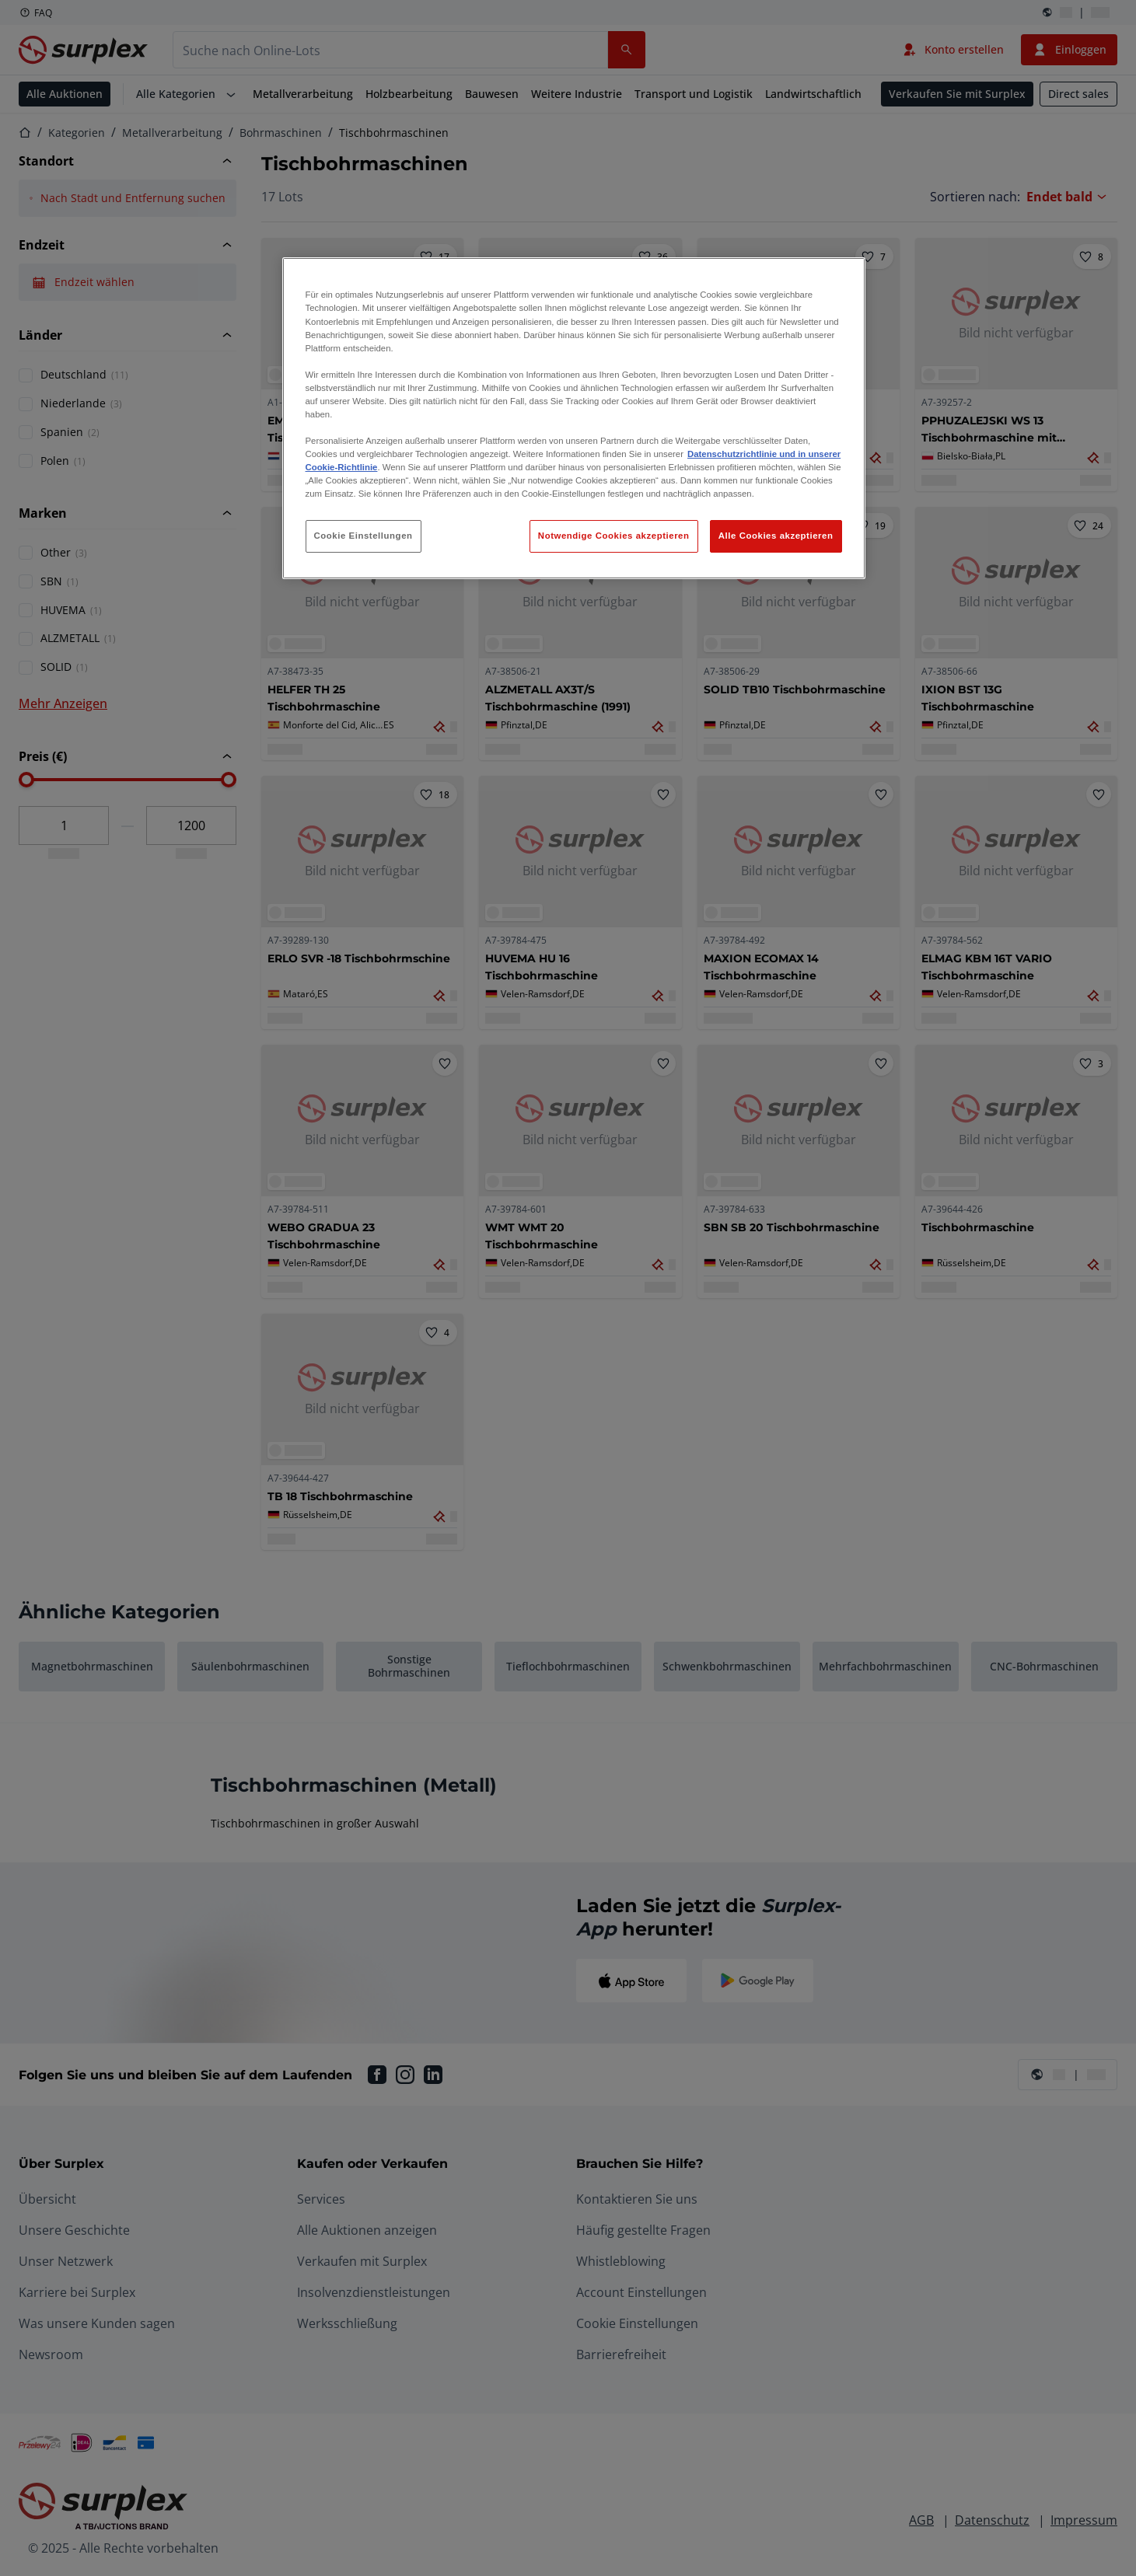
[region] (573, 418)
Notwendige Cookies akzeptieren (614, 535)
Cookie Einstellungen (363, 535)
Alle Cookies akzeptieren (776, 535)
